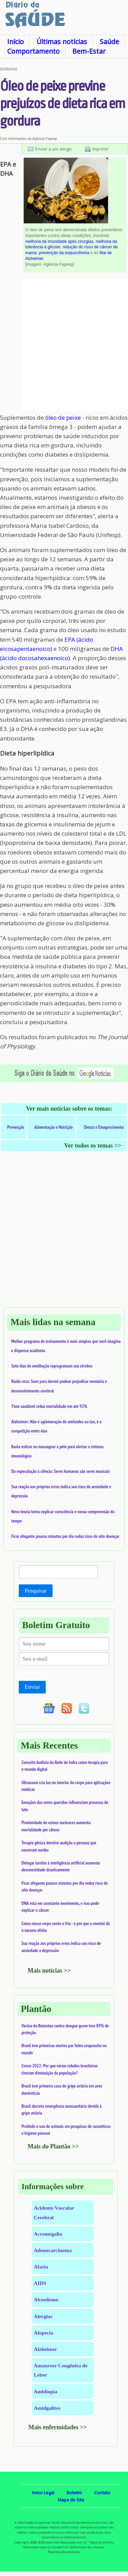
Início (15, 41)
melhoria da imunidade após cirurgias (59, 241)
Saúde (109, 41)
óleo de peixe (63, 417)
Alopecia (43, 2333)
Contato (102, 2492)
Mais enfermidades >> (57, 2427)
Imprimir (100, 149)
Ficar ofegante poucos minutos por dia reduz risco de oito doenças (65, 1536)
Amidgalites (47, 2408)
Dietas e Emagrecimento (104, 1127)
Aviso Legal (43, 2492)
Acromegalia (48, 2234)
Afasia (41, 2267)
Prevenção (15, 1127)
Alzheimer (45, 2349)
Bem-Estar (88, 51)
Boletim (74, 2492)
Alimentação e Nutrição (53, 1127)
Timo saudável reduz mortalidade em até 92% (49, 1406)
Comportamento (33, 51)
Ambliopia (45, 2391)
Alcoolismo (46, 2299)
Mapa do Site (71, 2500)
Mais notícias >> (49, 1970)
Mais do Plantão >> (53, 2146)
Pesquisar (36, 1590)
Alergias (43, 2316)
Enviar (32, 1687)
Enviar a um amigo (53, 149)
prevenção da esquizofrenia (64, 252)
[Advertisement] (64, 345)
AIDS (40, 2283)
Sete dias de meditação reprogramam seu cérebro (52, 1366)
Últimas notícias (62, 41)
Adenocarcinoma (53, 2250)
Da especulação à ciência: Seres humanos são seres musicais (60, 1471)
